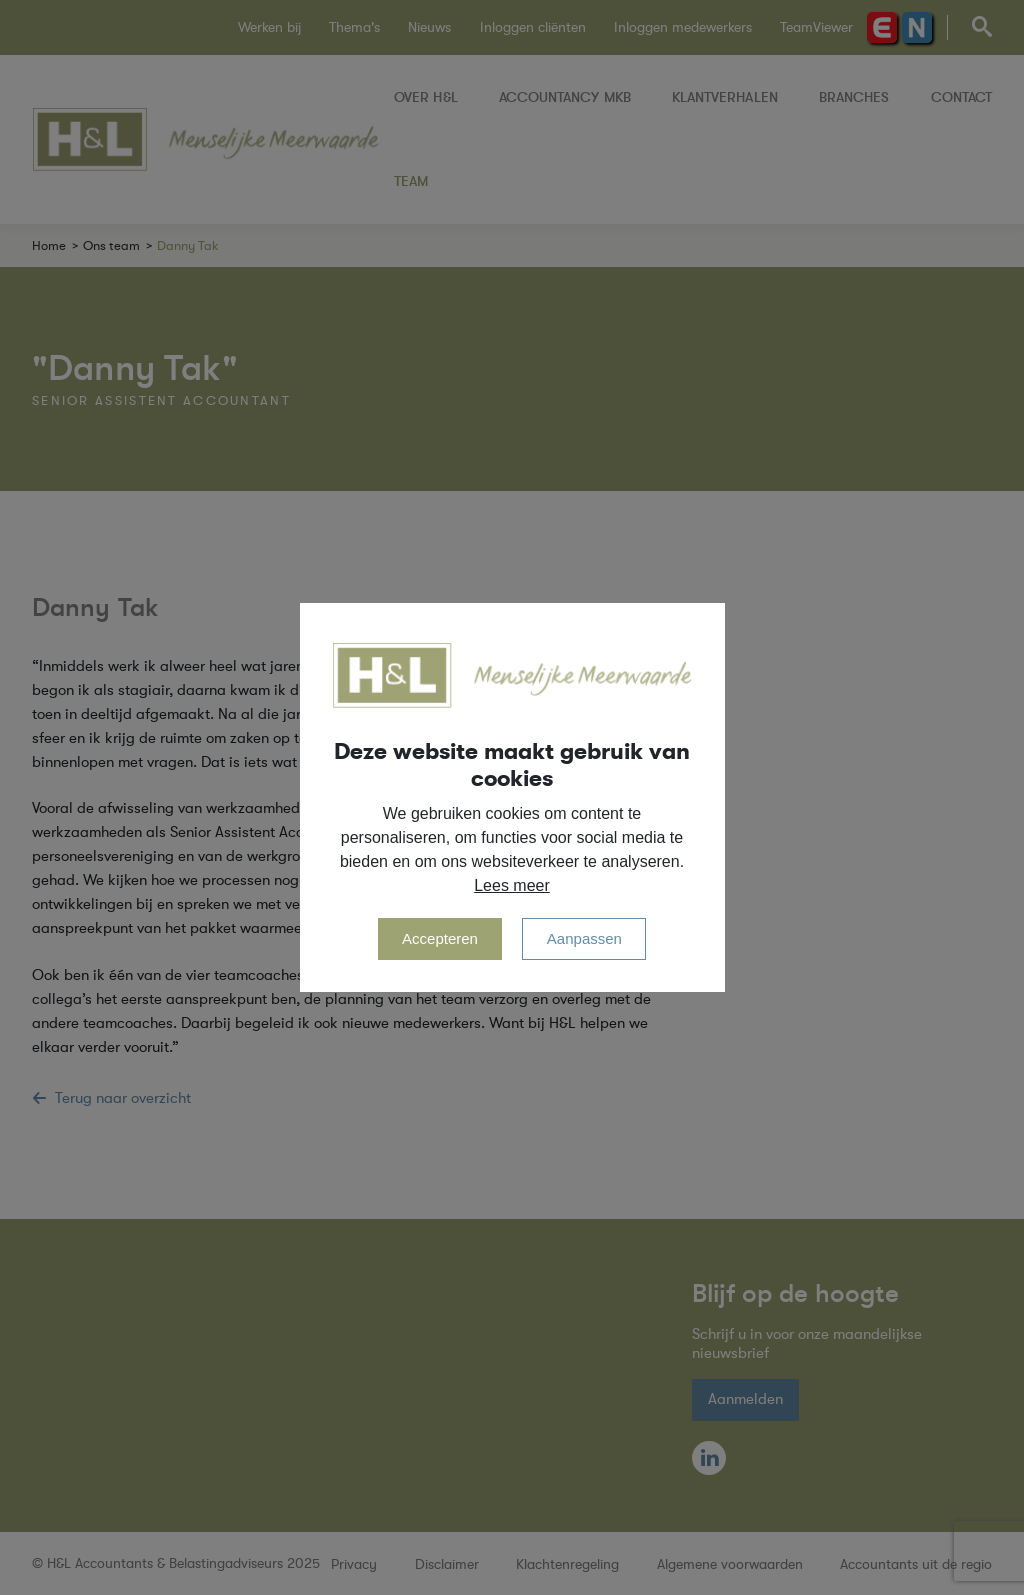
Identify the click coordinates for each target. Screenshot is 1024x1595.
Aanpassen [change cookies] (584, 938)
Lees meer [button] (512, 885)
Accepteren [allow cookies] (440, 938)
